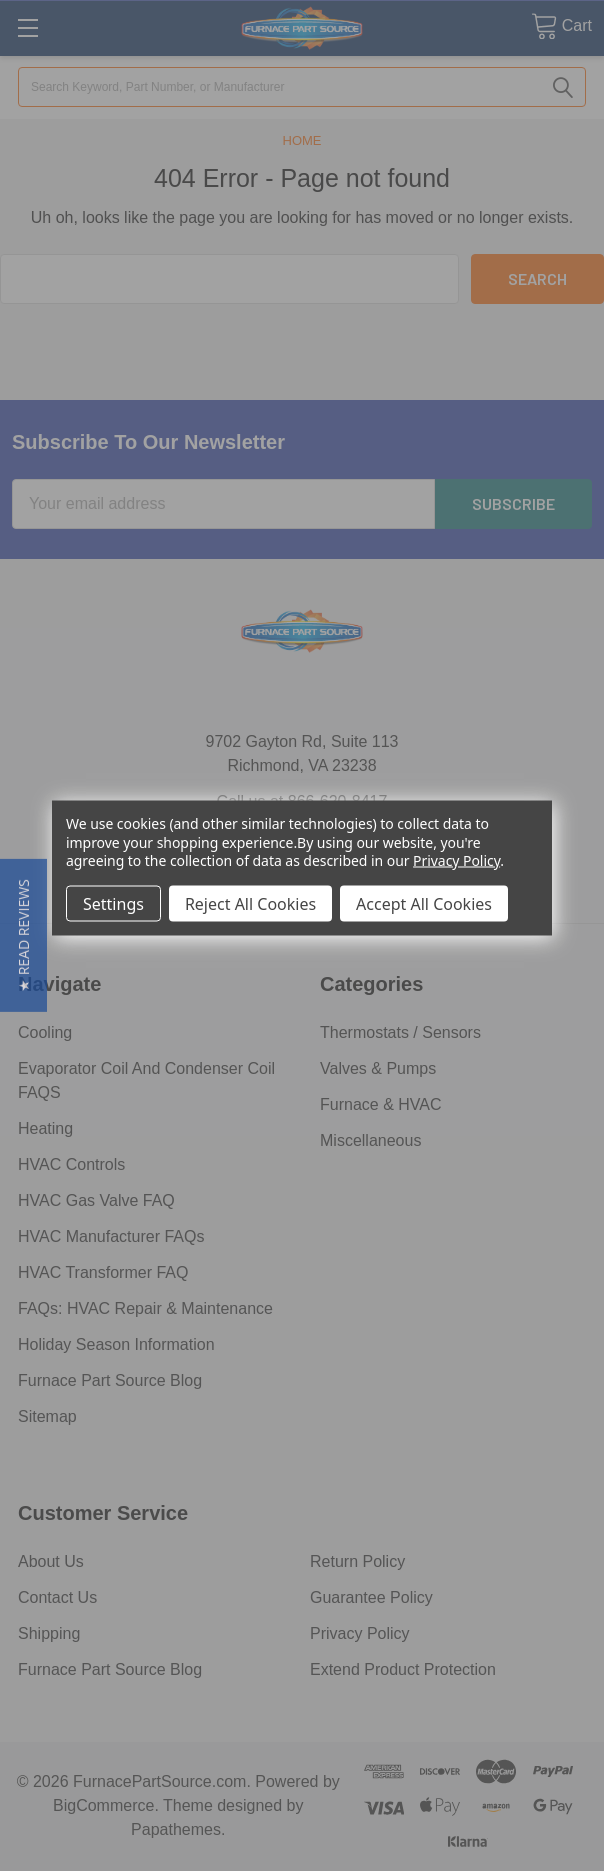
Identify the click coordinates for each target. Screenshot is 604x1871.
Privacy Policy (456, 859)
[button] (23, 935)
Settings (113, 903)
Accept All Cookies (424, 903)
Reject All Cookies (250, 903)
